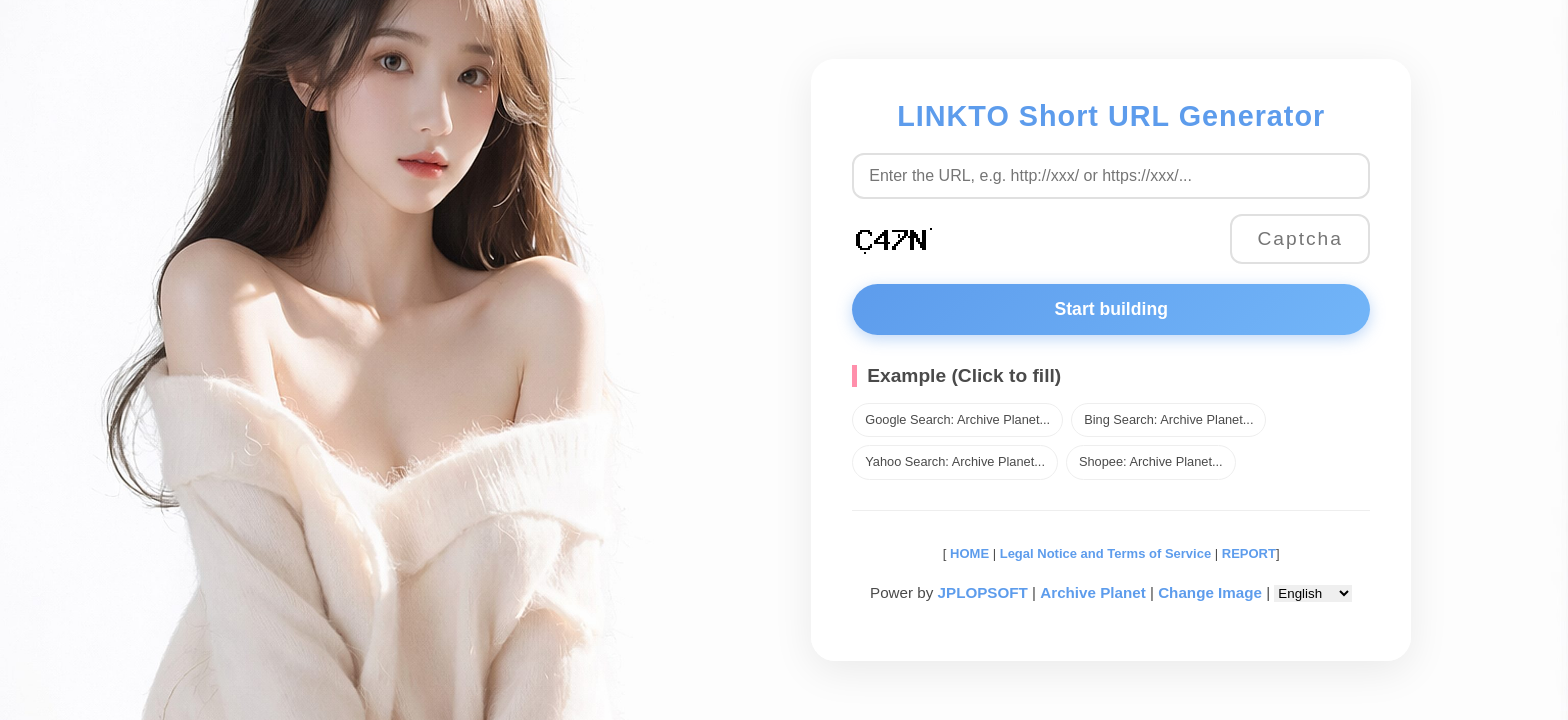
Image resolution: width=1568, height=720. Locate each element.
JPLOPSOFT (983, 592)
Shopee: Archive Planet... (1151, 461)
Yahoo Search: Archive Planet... (955, 461)
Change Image (1210, 592)
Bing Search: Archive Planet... (1168, 419)
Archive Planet (1093, 592)
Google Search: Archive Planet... (957, 419)
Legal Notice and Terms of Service (1105, 553)
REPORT (1249, 553)
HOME (967, 553)
